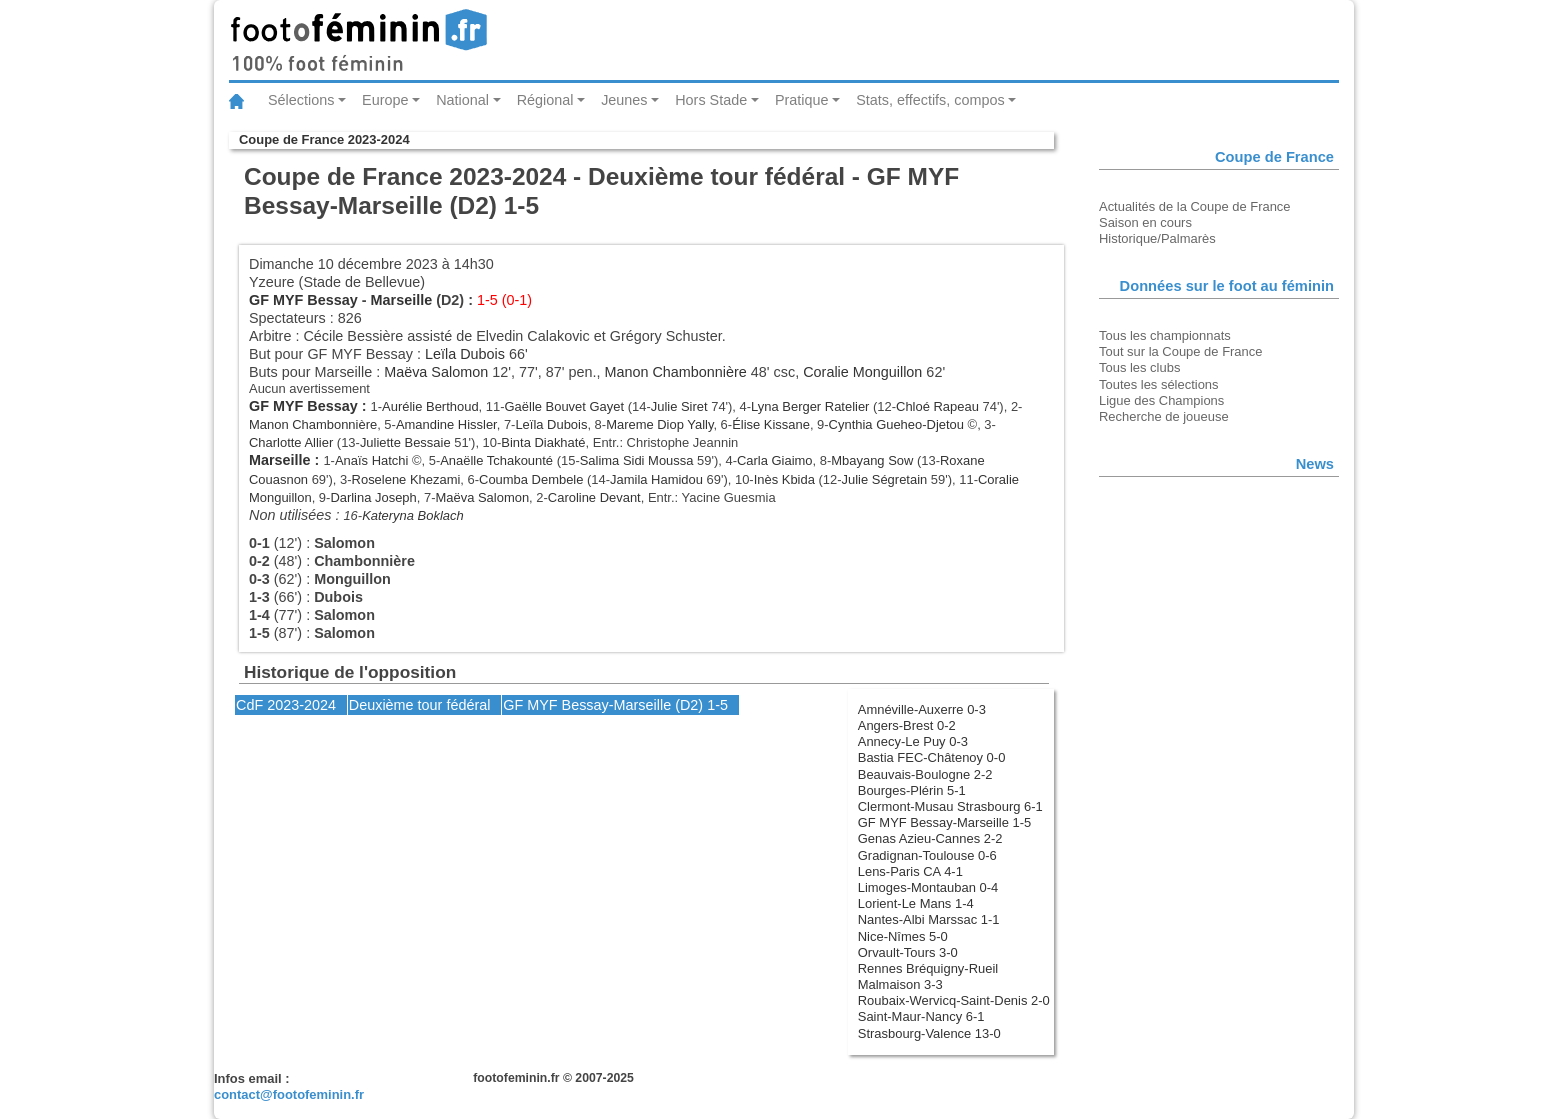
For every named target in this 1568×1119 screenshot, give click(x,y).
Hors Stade (711, 100)
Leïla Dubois (465, 354)
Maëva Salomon (436, 372)
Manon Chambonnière (675, 372)
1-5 (717, 705)
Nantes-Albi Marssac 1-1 (929, 919)
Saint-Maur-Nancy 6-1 (921, 1016)
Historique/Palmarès (1157, 238)
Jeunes (624, 100)
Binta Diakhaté (543, 442)
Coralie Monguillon (862, 372)
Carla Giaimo (775, 460)
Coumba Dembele (531, 479)
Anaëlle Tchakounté (496, 460)
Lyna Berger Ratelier (810, 406)
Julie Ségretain (885, 479)
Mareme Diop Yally (659, 424)
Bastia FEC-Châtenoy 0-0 (932, 757)
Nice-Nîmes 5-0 (903, 936)
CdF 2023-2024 (286, 705)
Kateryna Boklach (413, 515)
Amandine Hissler (446, 424)
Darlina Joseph (373, 497)
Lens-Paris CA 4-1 (910, 871)
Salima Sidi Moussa (637, 460)
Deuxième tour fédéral (420, 705)
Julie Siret (679, 406)
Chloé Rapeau (937, 406)
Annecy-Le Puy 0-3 (913, 741)
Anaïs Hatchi (371, 460)
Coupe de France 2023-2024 (324, 139)
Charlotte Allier (291, 442)
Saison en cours (1145, 222)
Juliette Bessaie (405, 442)
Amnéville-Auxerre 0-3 (922, 709)
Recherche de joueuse (1164, 416)
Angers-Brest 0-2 (907, 725)
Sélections (301, 100)
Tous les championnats (1165, 335)
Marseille (402, 300)
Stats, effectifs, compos (930, 100)
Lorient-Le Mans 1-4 (916, 903)
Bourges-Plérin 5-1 (912, 790)
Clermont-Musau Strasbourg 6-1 (950, 806)
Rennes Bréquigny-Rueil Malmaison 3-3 (928, 976)
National (462, 100)
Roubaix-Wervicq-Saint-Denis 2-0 (954, 1000)
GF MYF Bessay (303, 300)
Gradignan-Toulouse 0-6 (927, 855)
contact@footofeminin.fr (289, 1094)
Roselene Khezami (406, 479)
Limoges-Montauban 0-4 (928, 887)
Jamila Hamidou (656, 479)
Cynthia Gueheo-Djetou (896, 424)
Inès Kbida (784, 479)
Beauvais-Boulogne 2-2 (925, 774)
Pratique (802, 100)
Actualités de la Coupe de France (1195, 206)
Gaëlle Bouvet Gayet (565, 406)
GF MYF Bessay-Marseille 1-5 (944, 822)
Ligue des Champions (1161, 400)
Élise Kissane (771, 424)
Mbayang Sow (872, 460)
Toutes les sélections (1159, 384)
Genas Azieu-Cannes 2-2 (930, 838)
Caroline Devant (594, 497)
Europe (385, 100)
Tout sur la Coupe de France (1180, 351)
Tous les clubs (1139, 367)
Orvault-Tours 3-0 (908, 952)
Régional (545, 100)
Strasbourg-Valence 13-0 (929, 1033)
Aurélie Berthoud (430, 406)
